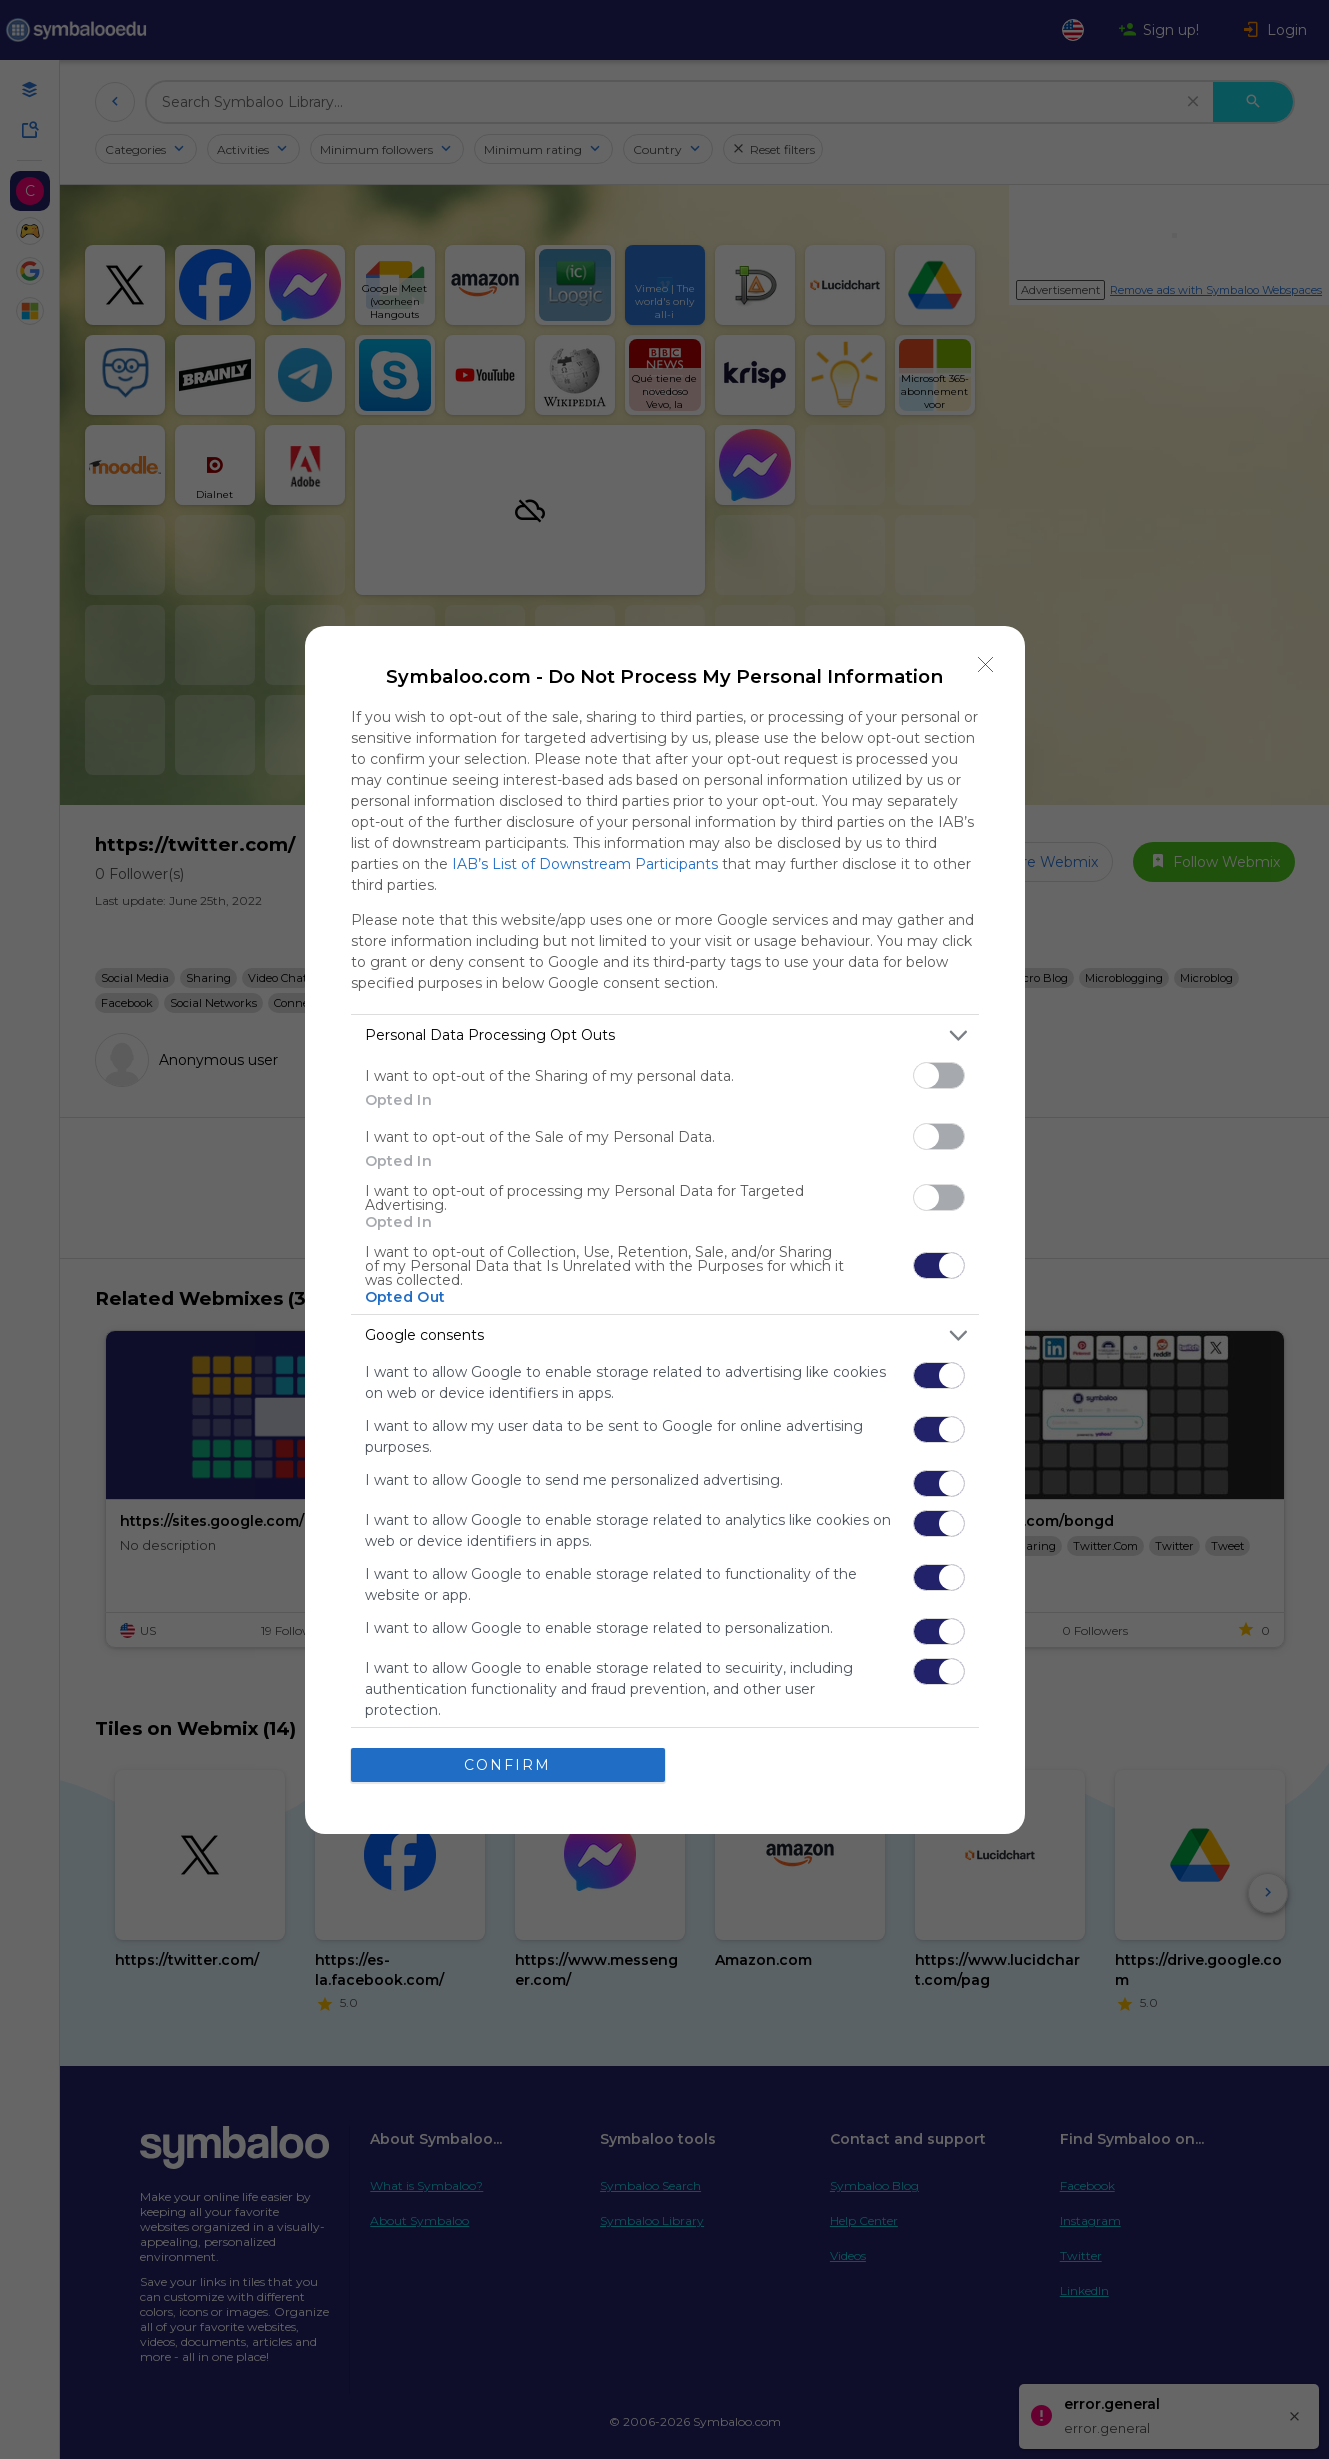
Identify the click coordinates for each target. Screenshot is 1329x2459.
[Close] (986, 665)
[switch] (939, 1075)
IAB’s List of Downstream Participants (585, 864)
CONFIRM (507, 1765)
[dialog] (665, 1230)
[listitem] (665, 1035)
